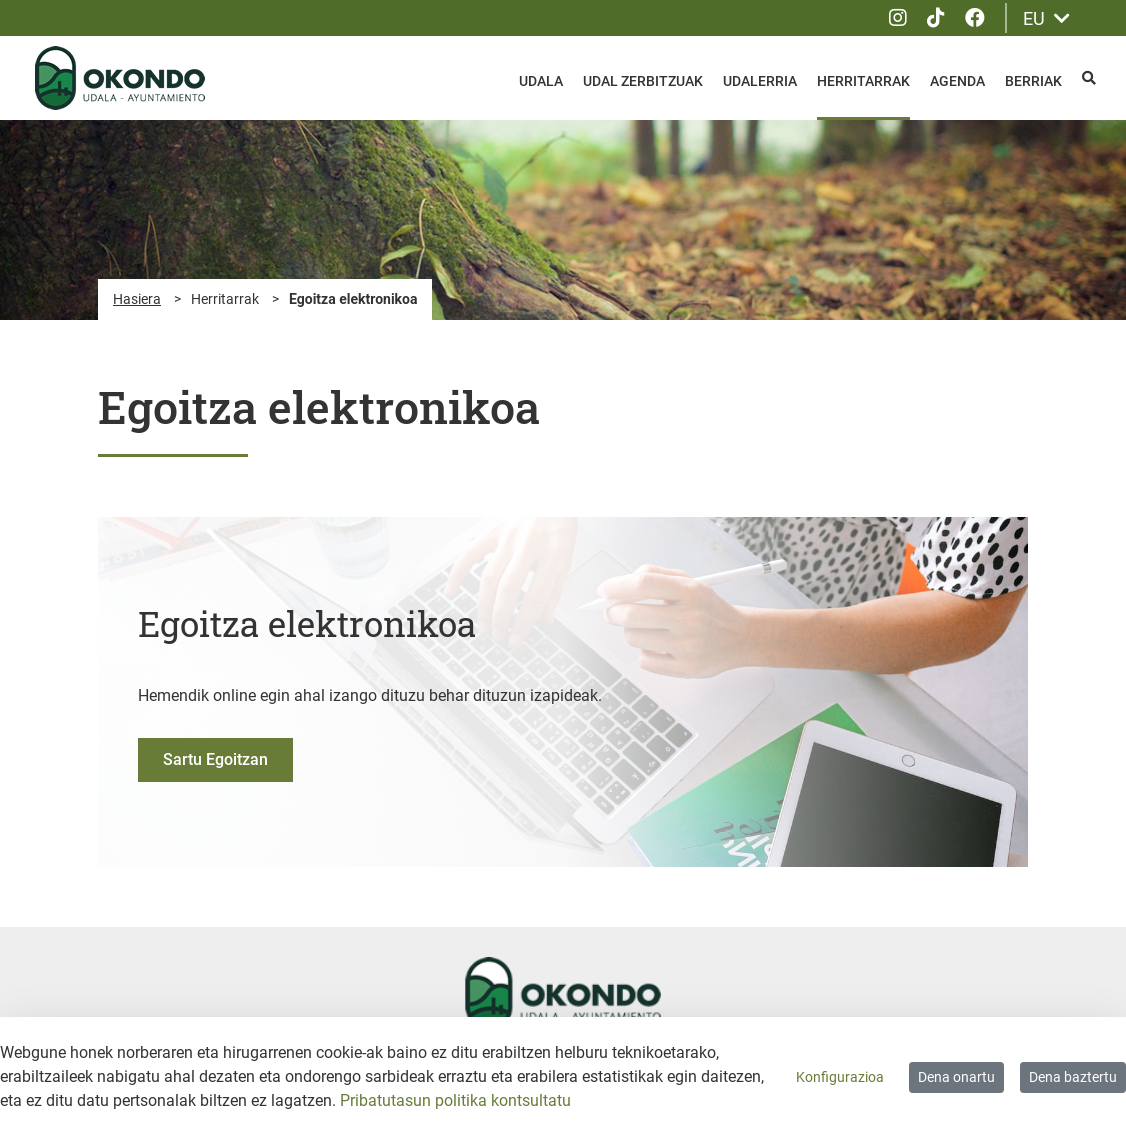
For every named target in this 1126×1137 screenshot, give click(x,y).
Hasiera (137, 299)
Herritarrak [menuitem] (863, 81)
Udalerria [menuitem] (760, 81)
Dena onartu (956, 1077)
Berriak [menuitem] (1033, 81)
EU (1046, 18)
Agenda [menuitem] (957, 81)
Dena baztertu (1073, 1077)
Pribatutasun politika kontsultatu (455, 1100)
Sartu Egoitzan (215, 759)
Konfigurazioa (840, 1077)
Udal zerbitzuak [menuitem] (643, 81)
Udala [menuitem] (541, 81)
